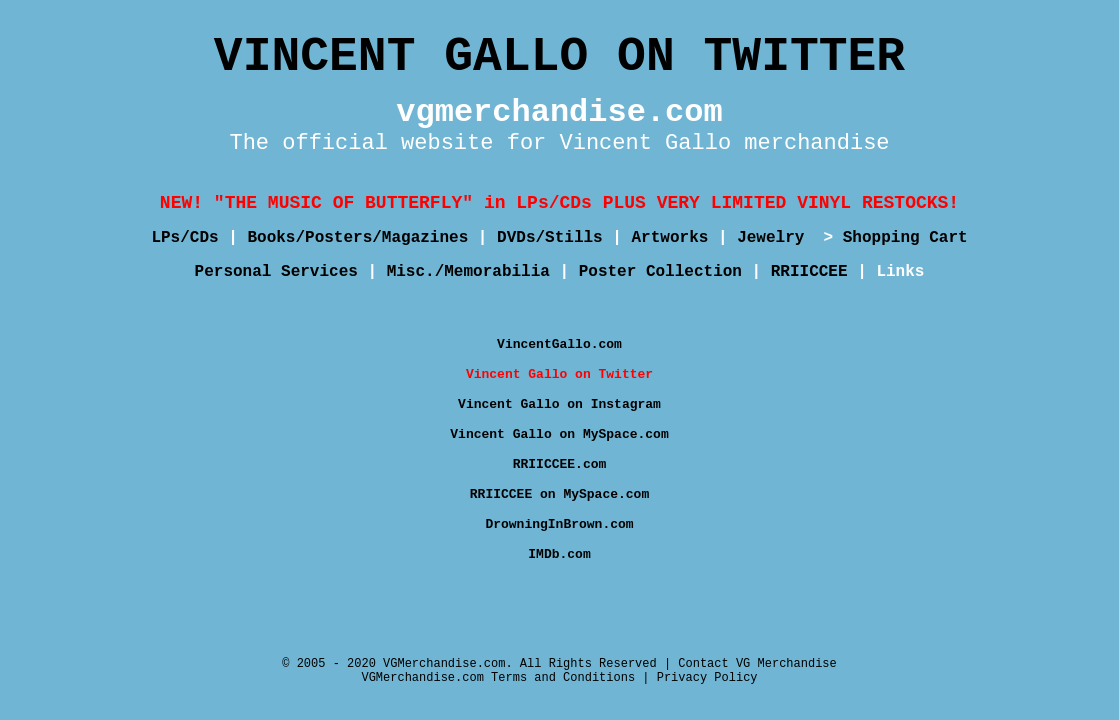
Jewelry (775, 238)
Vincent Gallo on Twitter (559, 374)
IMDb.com (559, 554)
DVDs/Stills (550, 238)
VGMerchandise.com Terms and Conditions (498, 678)
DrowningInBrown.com (559, 524)
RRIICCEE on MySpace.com (559, 494)
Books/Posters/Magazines (357, 238)
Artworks (670, 238)
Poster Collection (660, 272)
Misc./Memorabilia (468, 272)
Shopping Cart (905, 238)
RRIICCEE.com (560, 464)
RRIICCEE (809, 272)
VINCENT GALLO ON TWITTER (559, 57)
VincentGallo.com (559, 344)
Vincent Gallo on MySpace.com (559, 434)
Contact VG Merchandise (757, 664)
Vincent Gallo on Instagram (559, 404)
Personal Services (276, 272)
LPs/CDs (184, 238)
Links (900, 272)
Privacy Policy (707, 678)
